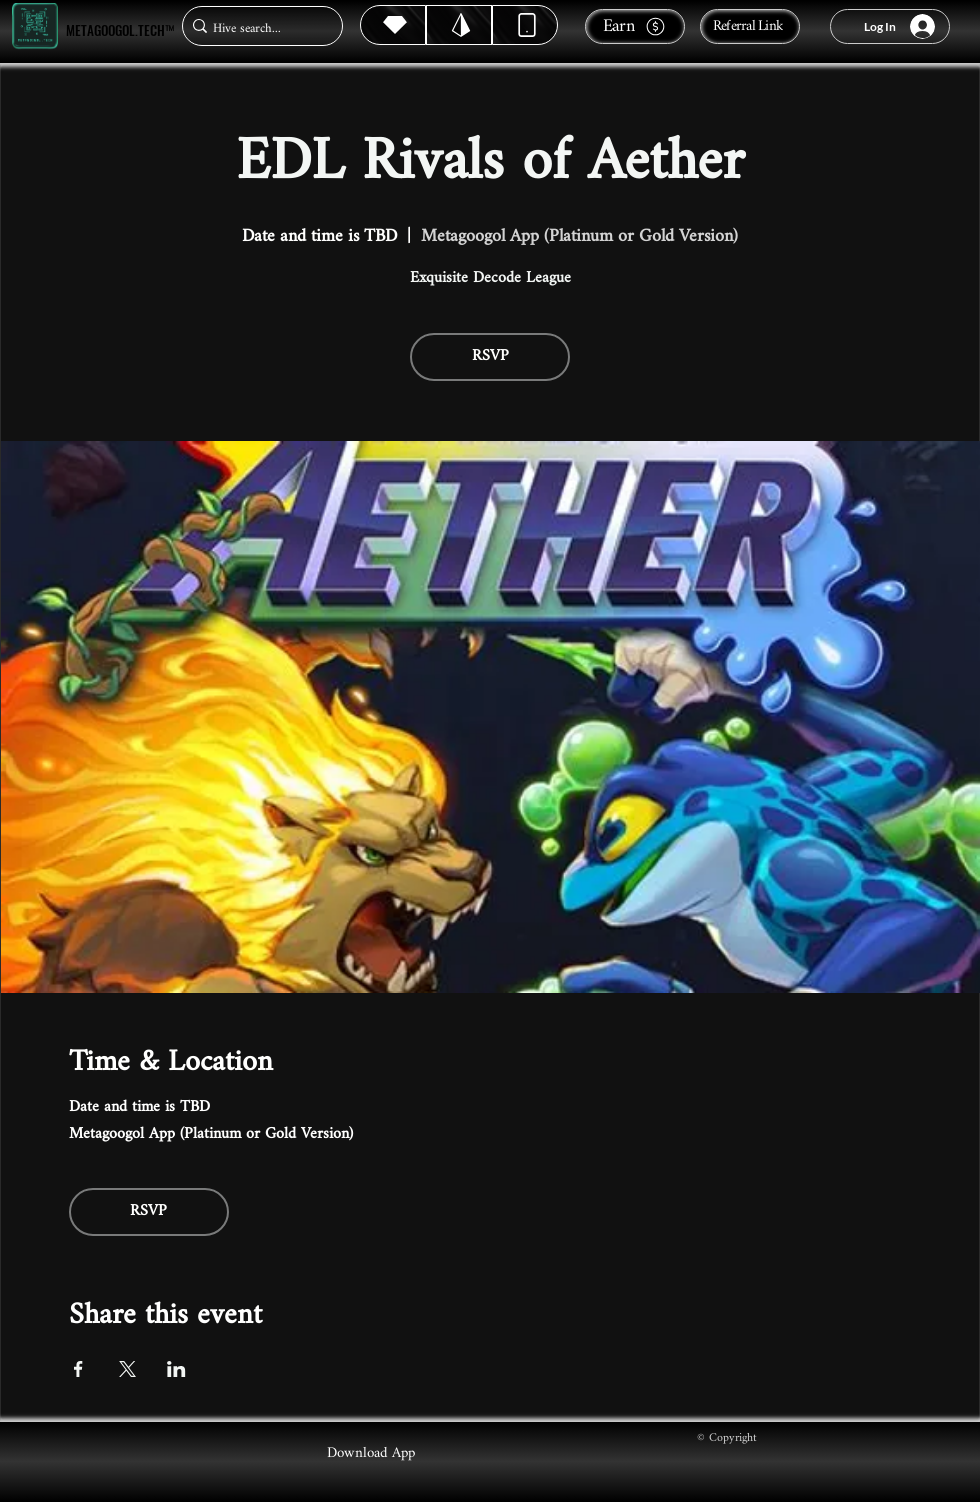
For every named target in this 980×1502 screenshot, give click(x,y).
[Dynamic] (525, 25)
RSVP (490, 356)
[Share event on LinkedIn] (176, 1369)
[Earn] (635, 26)
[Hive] (393, 25)
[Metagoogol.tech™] (35, 26)
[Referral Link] (750, 26)
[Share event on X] (127, 1369)
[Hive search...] (256, 28)
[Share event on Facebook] (78, 1369)
